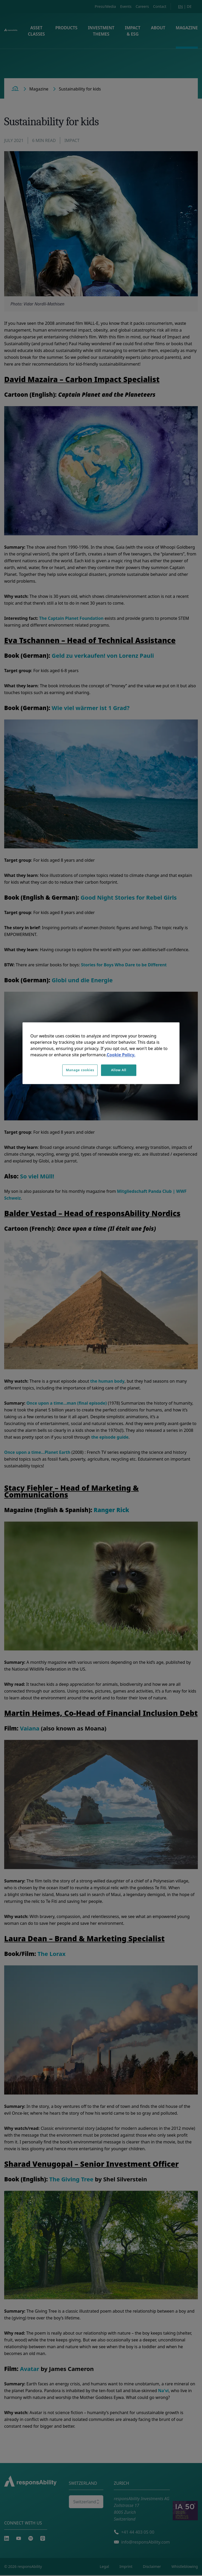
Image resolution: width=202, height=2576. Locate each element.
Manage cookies (80, 1070)
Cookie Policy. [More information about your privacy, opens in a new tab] (121, 1055)
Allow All (118, 1070)
